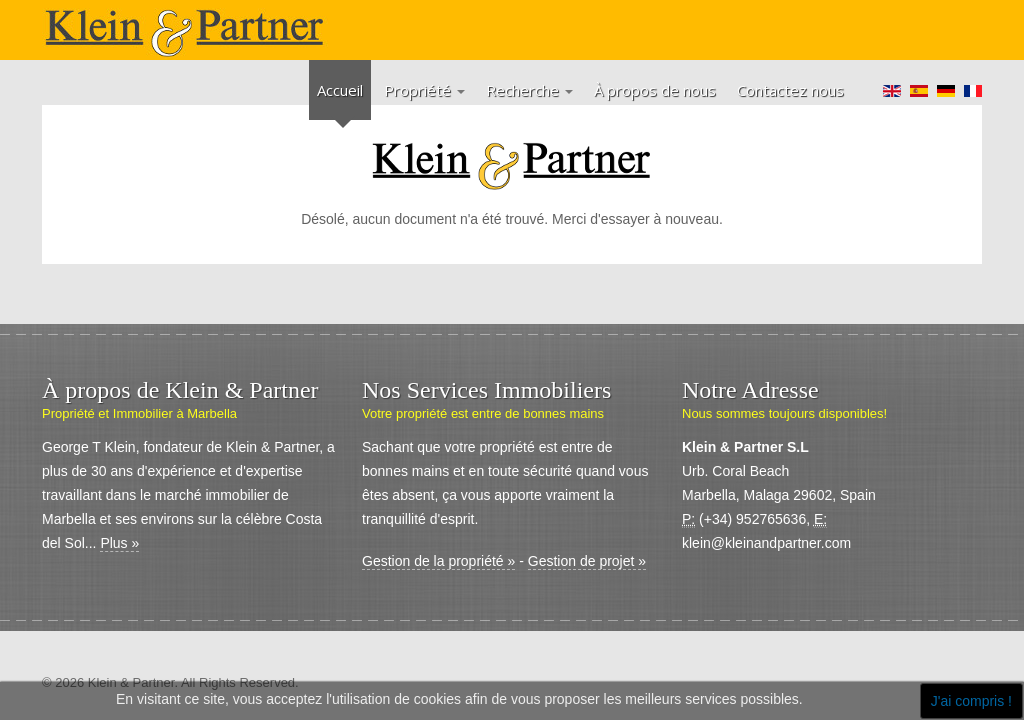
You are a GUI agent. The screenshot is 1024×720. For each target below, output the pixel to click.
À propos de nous (655, 90)
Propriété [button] (424, 90)
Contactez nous (790, 90)
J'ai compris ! (971, 701)
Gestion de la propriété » (438, 561)
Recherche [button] (529, 90)
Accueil (340, 90)
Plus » (119, 543)
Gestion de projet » (587, 561)
